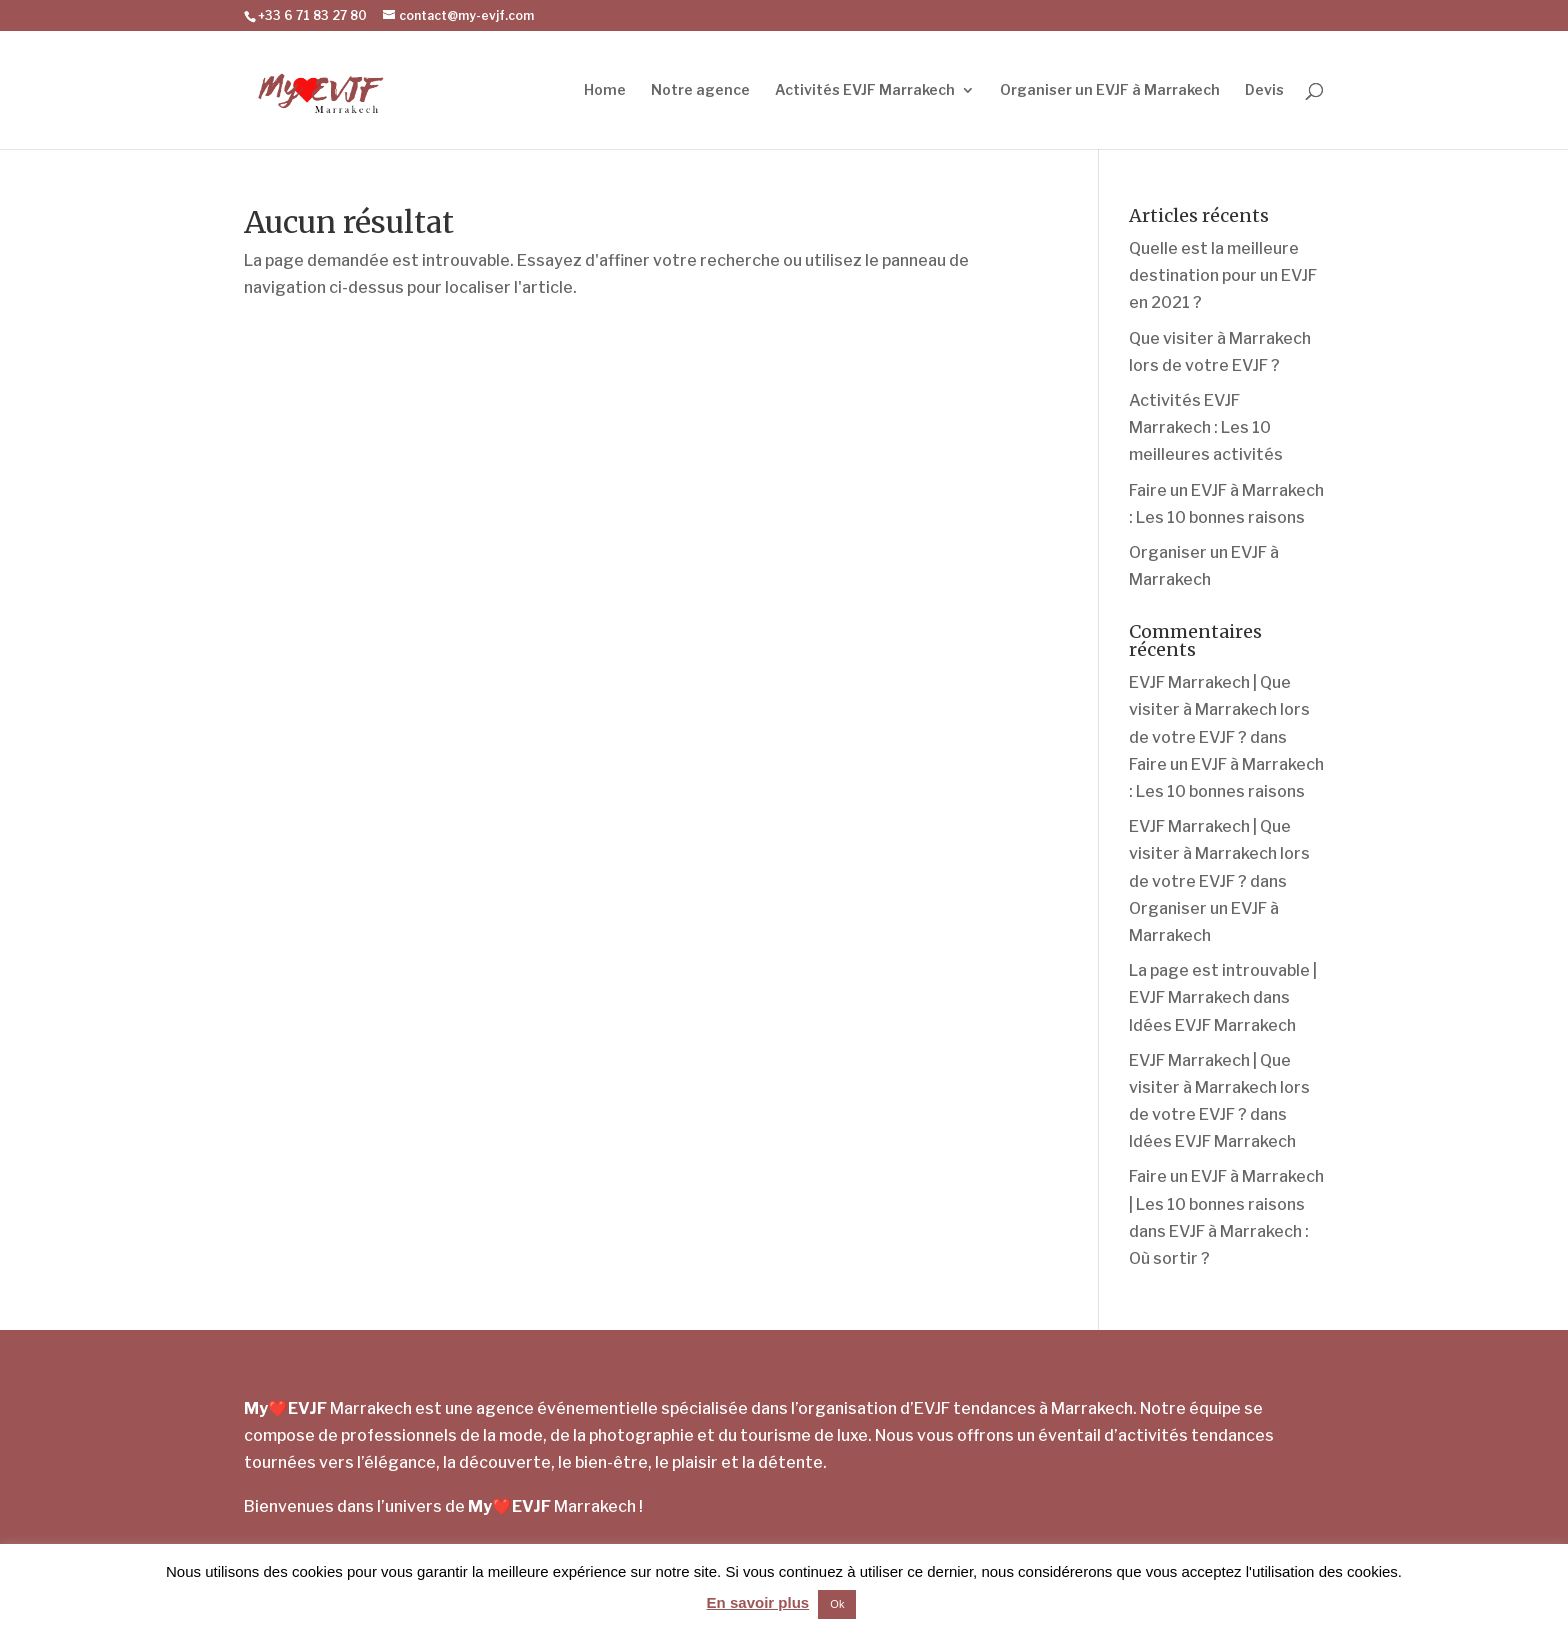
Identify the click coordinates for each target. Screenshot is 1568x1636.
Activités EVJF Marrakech (865, 90)
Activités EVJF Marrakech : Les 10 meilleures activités (1206, 427)
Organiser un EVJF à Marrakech (1110, 90)
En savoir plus (758, 1602)
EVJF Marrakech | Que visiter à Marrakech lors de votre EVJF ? (1219, 709)
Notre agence (700, 90)
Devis (1264, 90)
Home (605, 90)
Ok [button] (837, 1604)
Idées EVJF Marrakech (1212, 1025)
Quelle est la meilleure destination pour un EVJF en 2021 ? (1223, 275)
